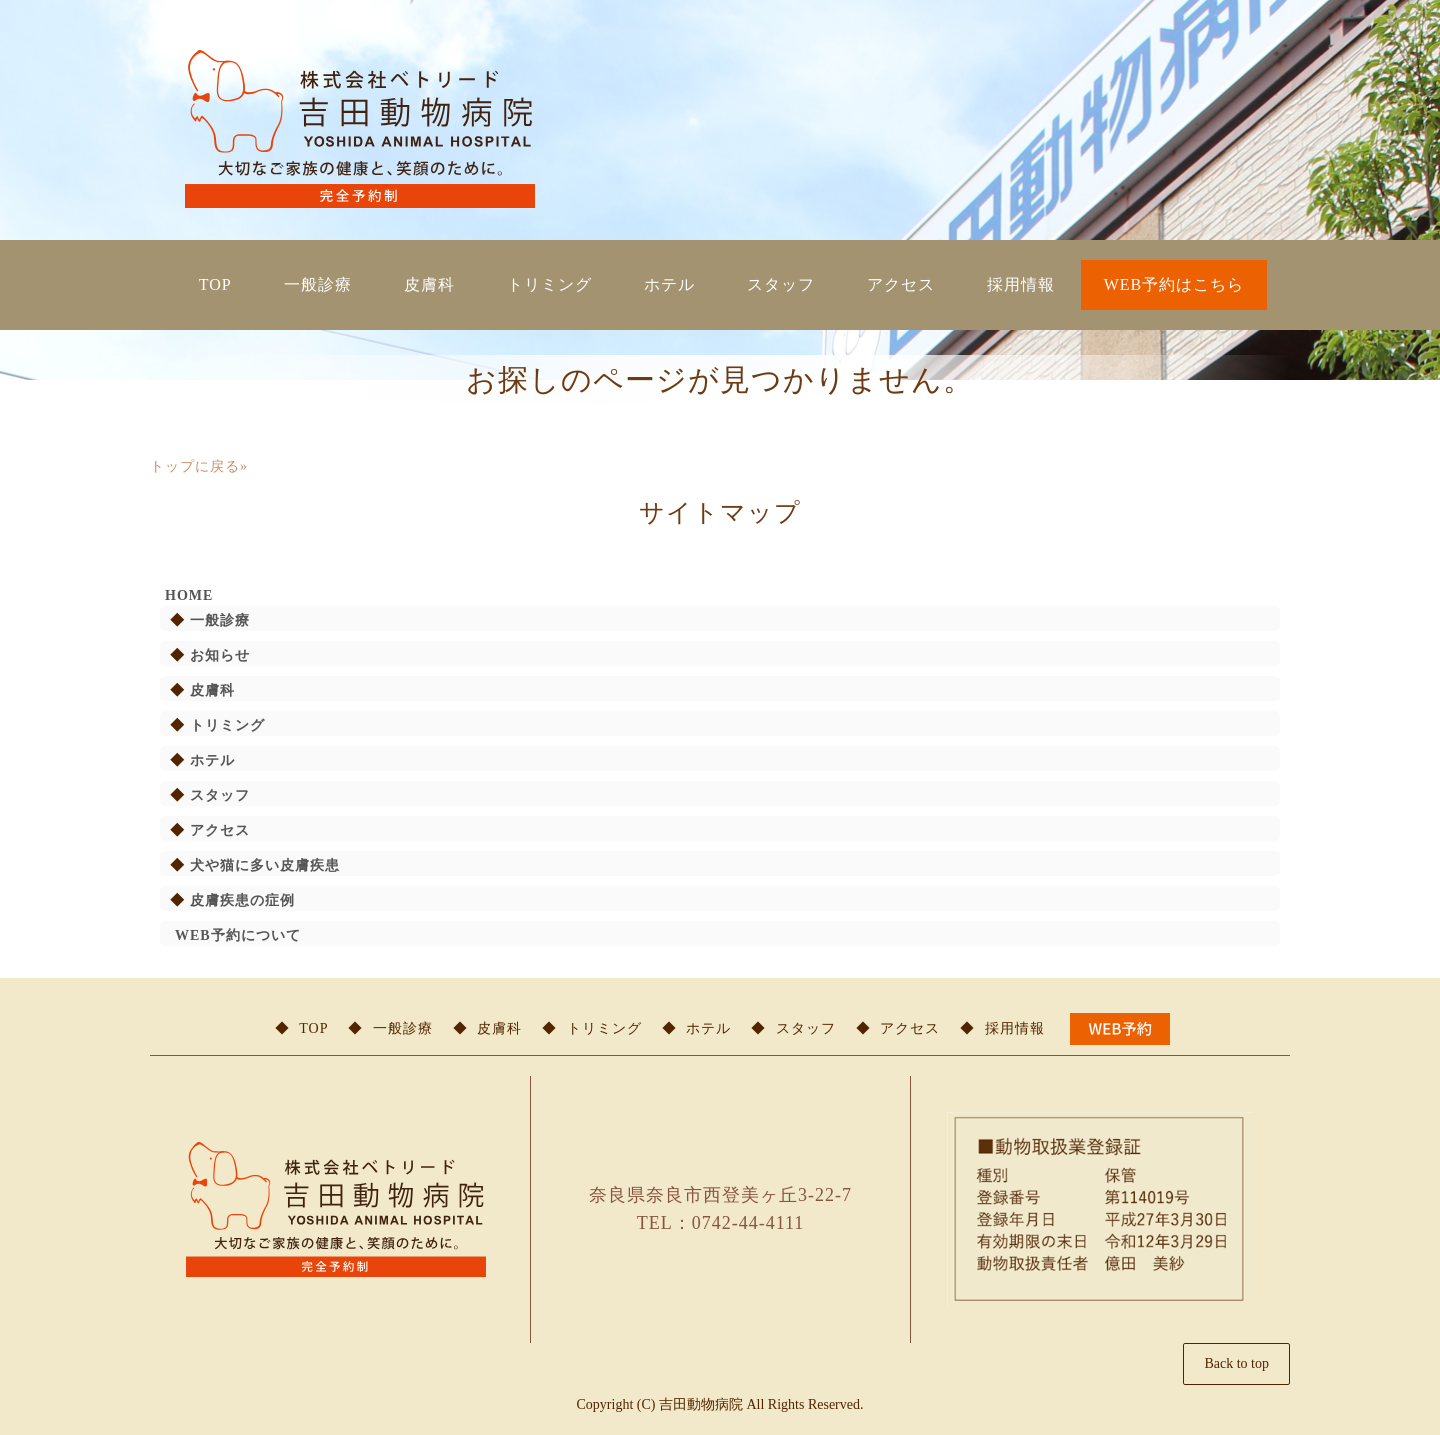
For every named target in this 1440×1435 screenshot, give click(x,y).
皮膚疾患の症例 (242, 900)
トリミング (549, 284)
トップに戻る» (199, 466)
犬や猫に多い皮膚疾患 (265, 865)
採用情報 (1021, 284)
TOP (215, 284)
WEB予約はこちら (1174, 284)
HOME (189, 595)
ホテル (669, 284)
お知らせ (220, 655)
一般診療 (318, 284)
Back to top (1236, 1363)
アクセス (901, 284)
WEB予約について (238, 935)
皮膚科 (429, 284)
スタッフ (781, 284)
